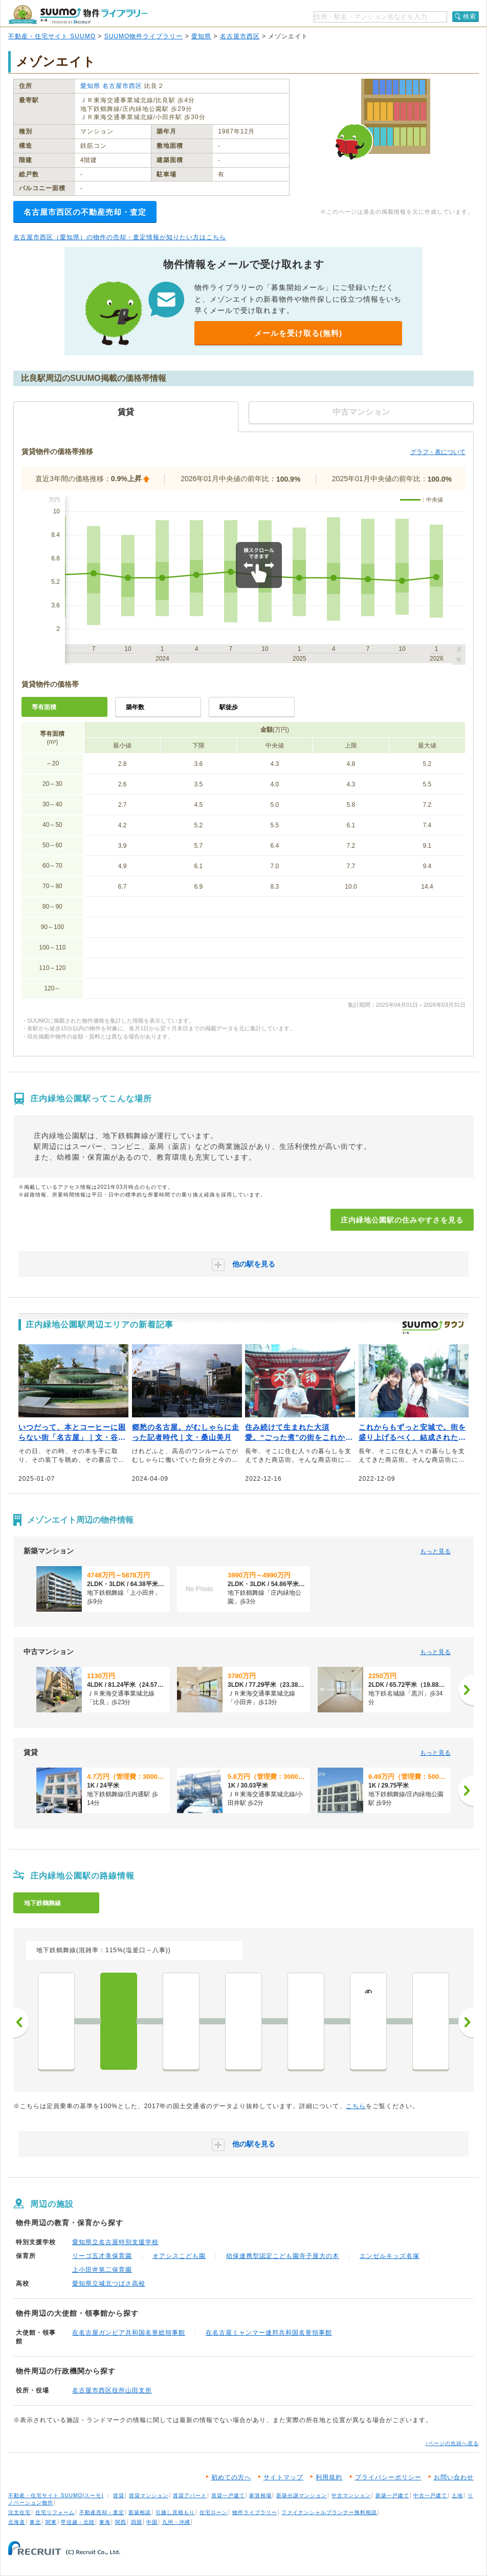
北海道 (16, 2522)
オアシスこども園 (179, 2255)
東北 (35, 2522)
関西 (120, 2522)
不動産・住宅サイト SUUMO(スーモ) (56, 2495)
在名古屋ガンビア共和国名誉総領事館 (128, 2332)
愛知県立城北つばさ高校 (108, 2283)
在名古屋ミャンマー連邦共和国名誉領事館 (269, 2332)
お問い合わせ (454, 2477)
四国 (136, 2522)
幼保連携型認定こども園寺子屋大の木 (282, 2255)
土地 (457, 2495)
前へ (21, 2022)
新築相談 (139, 2512)
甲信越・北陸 (78, 2522)
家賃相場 (260, 2495)
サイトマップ (283, 2477)
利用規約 (329, 2477)
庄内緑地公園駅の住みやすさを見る (402, 1220)
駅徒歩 (228, 707)
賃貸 (118, 2495)
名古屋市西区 (240, 36)
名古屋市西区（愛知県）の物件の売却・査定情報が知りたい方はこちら (119, 237)
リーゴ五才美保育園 (102, 2255)
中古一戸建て (430, 2495)
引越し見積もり (175, 2512)
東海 (104, 2522)
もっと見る (435, 1551)
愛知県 (201, 36)
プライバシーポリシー (388, 2477)
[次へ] (466, 1690)
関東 (51, 2522)
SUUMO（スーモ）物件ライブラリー (77, 14)
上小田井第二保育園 (102, 2269)
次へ (466, 2022)
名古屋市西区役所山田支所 (112, 2390)
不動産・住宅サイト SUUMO (52, 36)
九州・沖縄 (176, 2522)
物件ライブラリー (254, 2512)
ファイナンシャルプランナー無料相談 (329, 2512)
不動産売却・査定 (101, 2512)
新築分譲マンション (301, 2495)
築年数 (135, 707)
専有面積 (44, 707)
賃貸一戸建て (228, 2495)
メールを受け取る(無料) (298, 333)
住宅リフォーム (55, 2512)
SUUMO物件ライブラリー (143, 36)
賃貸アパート (190, 2495)
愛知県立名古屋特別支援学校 (115, 2242)
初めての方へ (231, 2477)
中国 (152, 2522)
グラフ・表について (438, 452)
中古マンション (351, 2495)
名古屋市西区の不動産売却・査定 (85, 212)
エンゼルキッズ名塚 (389, 2255)
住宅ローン (214, 2512)
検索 (469, 16)
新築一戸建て (392, 2495)
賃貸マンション (148, 2495)
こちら (356, 2106)
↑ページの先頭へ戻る (452, 2443)
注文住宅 (19, 2512)
